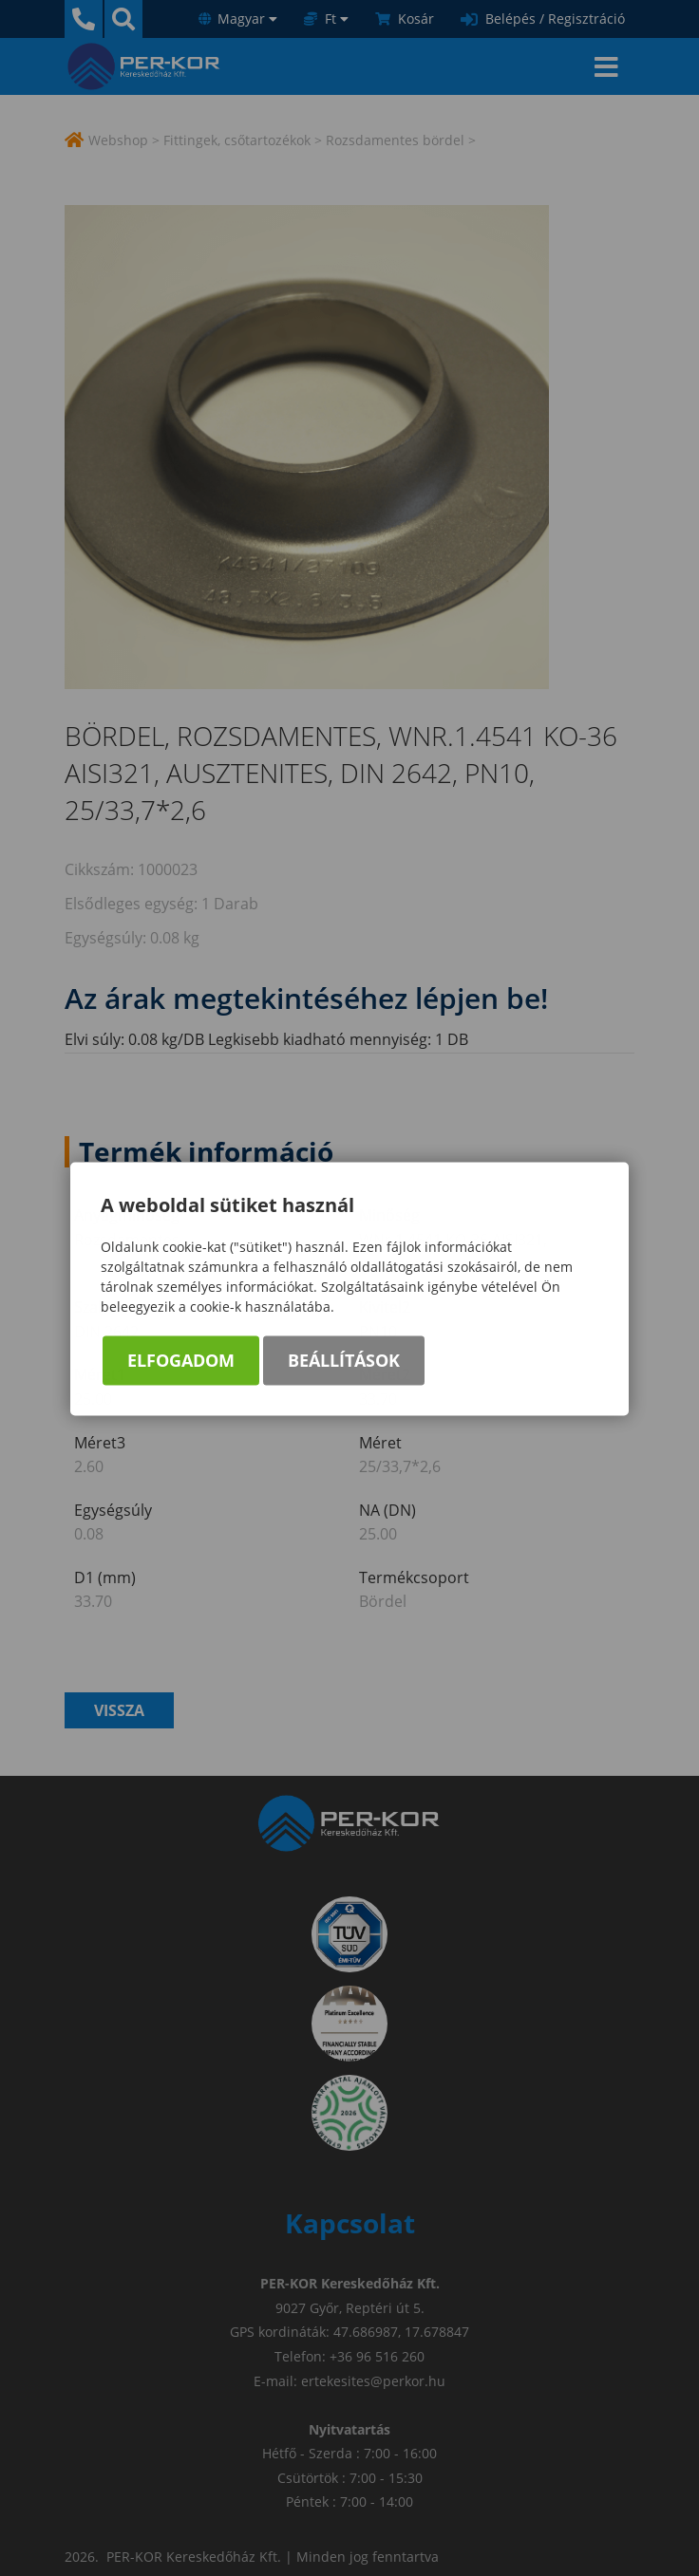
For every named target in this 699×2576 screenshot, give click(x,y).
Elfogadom (181, 1362)
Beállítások (344, 1362)
